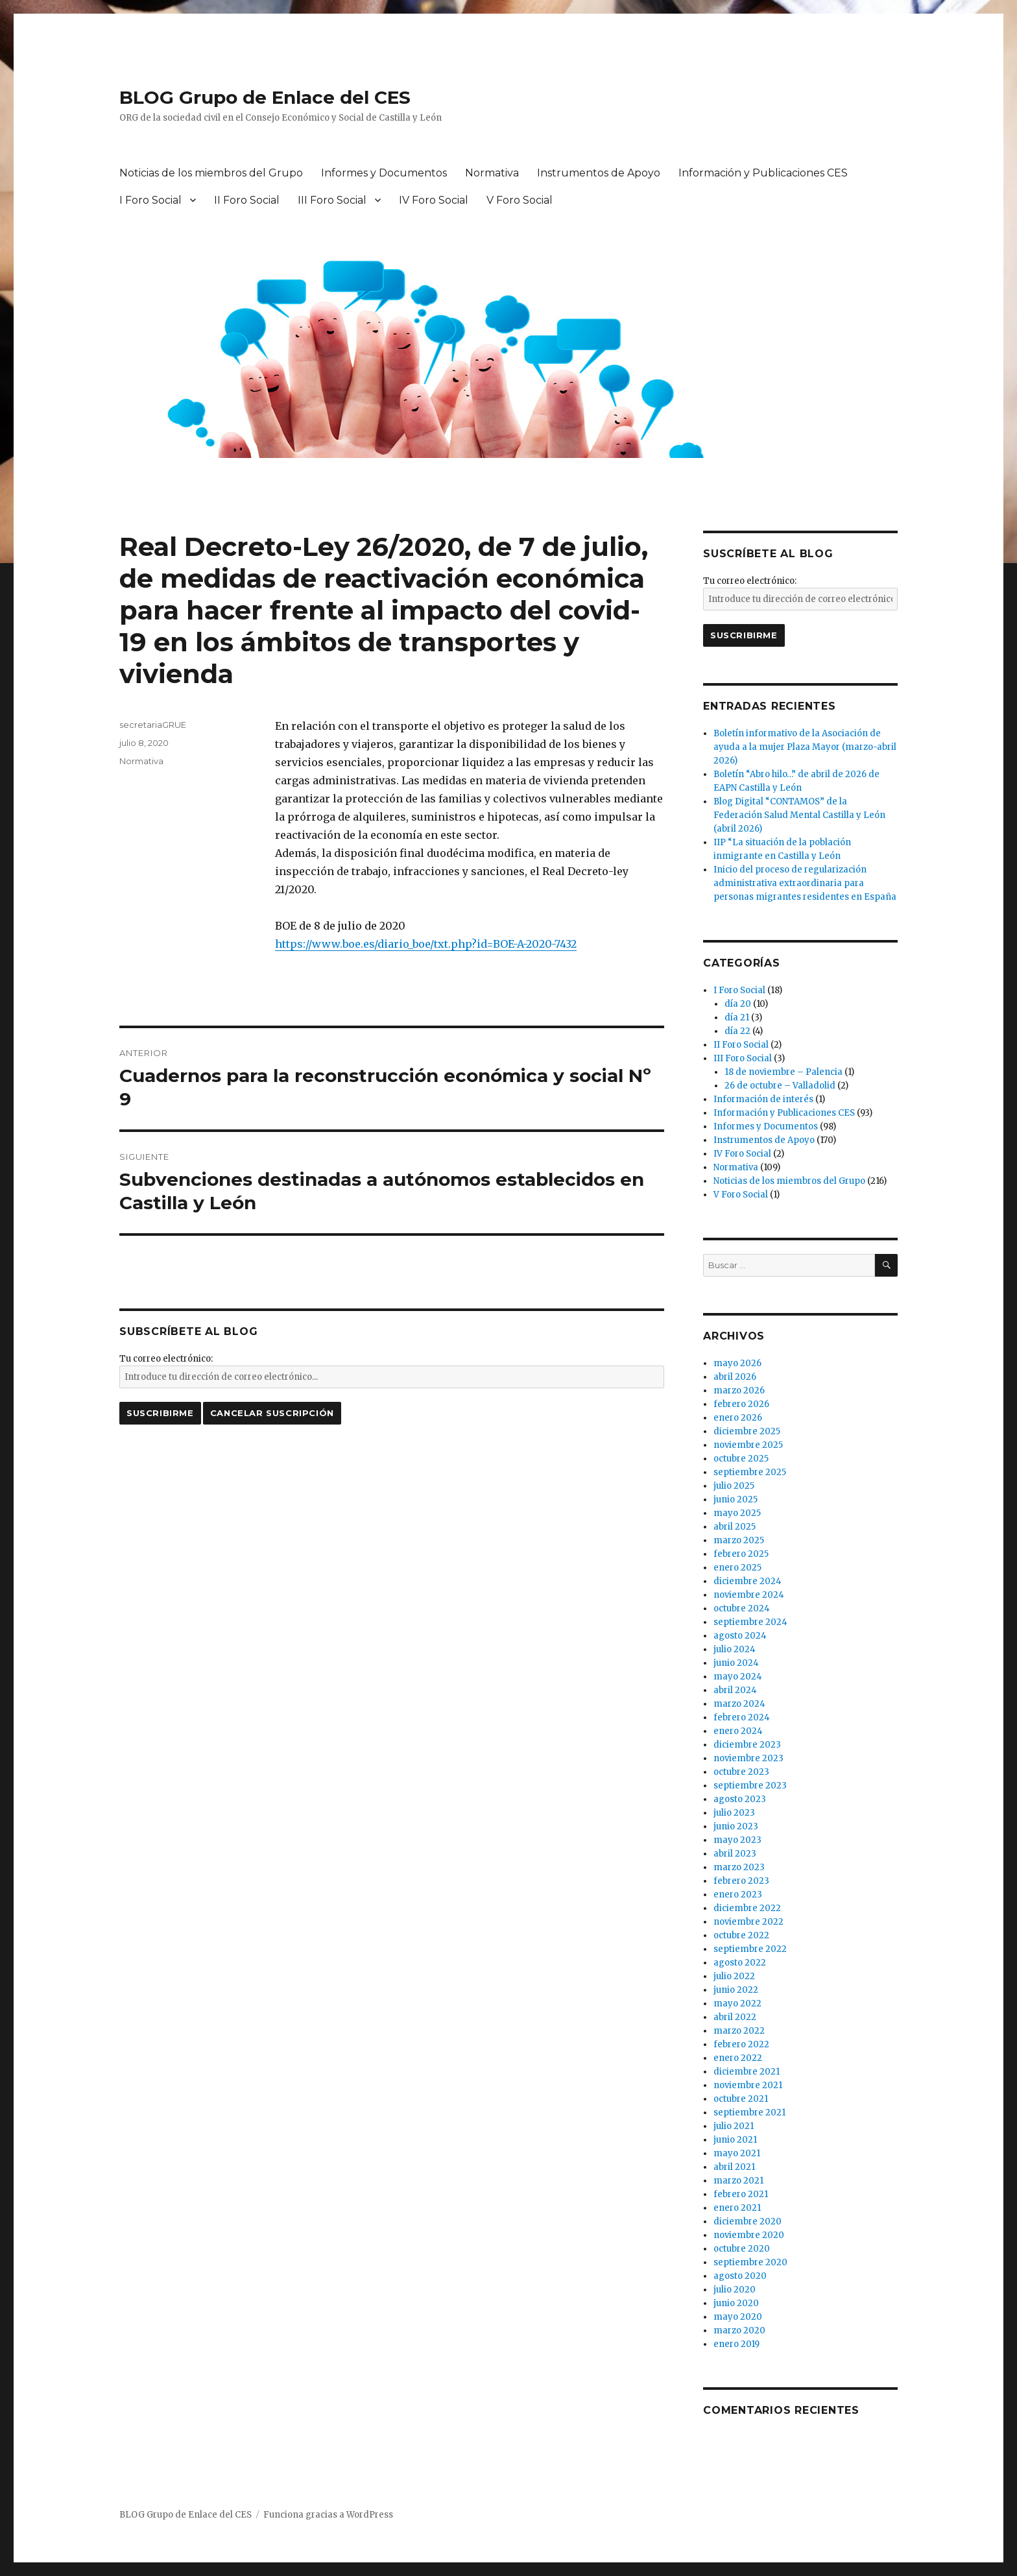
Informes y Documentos (384, 173)
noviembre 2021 (747, 2085)
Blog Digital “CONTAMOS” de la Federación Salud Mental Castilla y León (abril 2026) (799, 815)
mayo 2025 (737, 1513)
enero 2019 (736, 2344)
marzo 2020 (739, 2330)
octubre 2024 (741, 1608)
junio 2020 (736, 2303)
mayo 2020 (737, 2316)
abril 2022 (734, 2017)
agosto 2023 (739, 1799)
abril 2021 (734, 2167)
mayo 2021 (736, 2153)
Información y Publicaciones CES (763, 173)
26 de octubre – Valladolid (779, 1085)
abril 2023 (734, 1853)
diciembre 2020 (747, 2221)
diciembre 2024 (747, 1581)
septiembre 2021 (749, 2112)
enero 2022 (737, 2058)
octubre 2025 (741, 1458)
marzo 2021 (738, 2180)
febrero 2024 (741, 1717)
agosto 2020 (740, 2275)
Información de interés (763, 1099)
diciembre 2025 (746, 1431)
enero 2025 (737, 1567)
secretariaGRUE (152, 724)
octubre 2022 (741, 1935)
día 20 (737, 1003)
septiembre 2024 (750, 1622)
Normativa (492, 173)
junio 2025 (735, 1499)
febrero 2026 (741, 1404)
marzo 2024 (739, 1703)
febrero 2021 (740, 2194)
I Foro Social (150, 200)
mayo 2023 (737, 1840)
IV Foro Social (433, 200)
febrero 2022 (741, 2044)
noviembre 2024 (748, 1594)
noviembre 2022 (748, 1921)
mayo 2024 (737, 1676)
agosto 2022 (739, 1962)
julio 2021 (733, 2126)
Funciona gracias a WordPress (328, 2514)
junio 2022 (735, 1989)
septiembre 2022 (750, 1949)
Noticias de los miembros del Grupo (211, 173)
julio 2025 (733, 1485)
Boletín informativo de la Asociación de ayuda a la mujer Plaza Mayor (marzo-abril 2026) (804, 747)
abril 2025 (734, 1526)
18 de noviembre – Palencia (783, 1071)
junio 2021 (735, 2139)
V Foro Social (519, 200)
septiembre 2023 (750, 1785)
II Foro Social (247, 200)
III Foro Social (332, 200)
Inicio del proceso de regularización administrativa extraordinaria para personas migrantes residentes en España (804, 883)
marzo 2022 (739, 2030)
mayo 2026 (737, 1363)
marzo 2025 (738, 1540)
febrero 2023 (741, 1880)
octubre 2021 (740, 2098)
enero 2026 (737, 1417)
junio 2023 (735, 1826)
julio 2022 (734, 1976)
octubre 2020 (741, 2248)
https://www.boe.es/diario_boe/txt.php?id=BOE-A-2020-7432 (426, 943)
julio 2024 (734, 1649)
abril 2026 (734, 1376)
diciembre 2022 (747, 1908)
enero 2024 (738, 1731)
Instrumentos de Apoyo (598, 173)
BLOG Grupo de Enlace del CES (265, 97)
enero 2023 (737, 1894)
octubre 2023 (741, 1771)
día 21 (736, 1017)
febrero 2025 (741, 1553)
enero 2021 (737, 2207)
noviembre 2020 (748, 2235)
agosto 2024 (740, 1635)
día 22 (737, 1031)
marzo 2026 (739, 1390)
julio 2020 (734, 2289)
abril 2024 (735, 1690)
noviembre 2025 (748, 1445)
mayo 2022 (737, 2003)
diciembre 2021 (746, 2071)
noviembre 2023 (748, 1758)
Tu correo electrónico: (166, 1358)
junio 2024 (736, 1662)
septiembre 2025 (749, 1472)
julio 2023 (734, 1812)
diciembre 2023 (747, 1744)
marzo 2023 (739, 1867)
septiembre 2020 (750, 2262)
